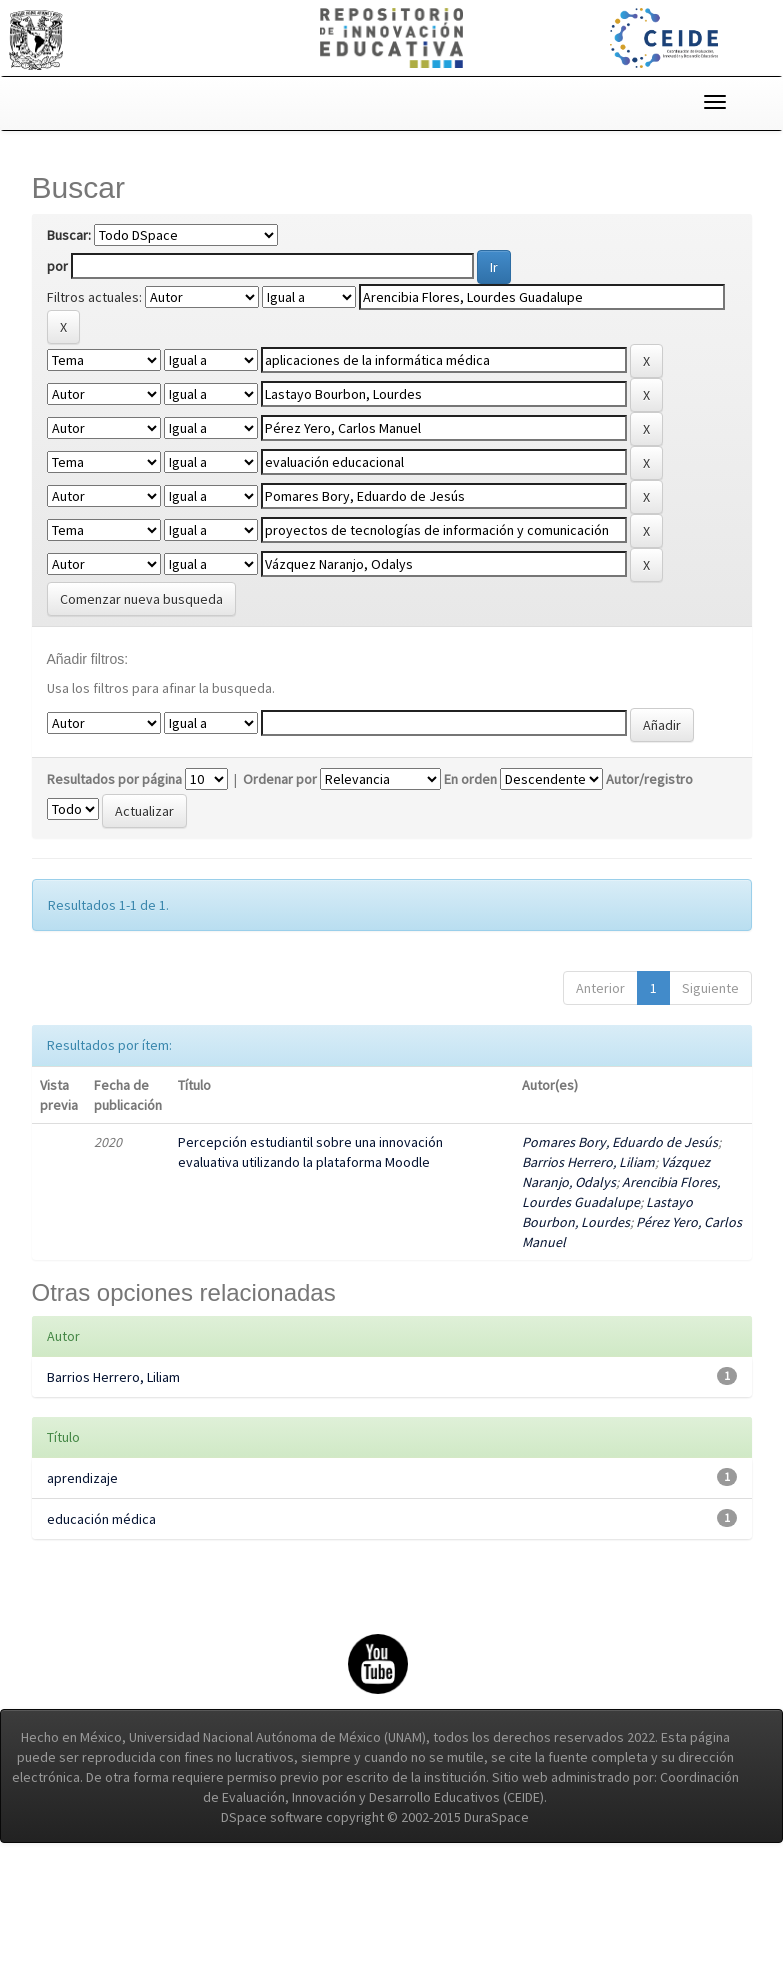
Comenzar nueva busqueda (141, 599)
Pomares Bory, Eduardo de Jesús (620, 1142)
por (57, 266)
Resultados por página (114, 779)
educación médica (101, 1519)
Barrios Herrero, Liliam (588, 1162)
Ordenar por (280, 779)
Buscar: (69, 235)
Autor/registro (649, 779)
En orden (470, 779)
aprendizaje (82, 1478)
